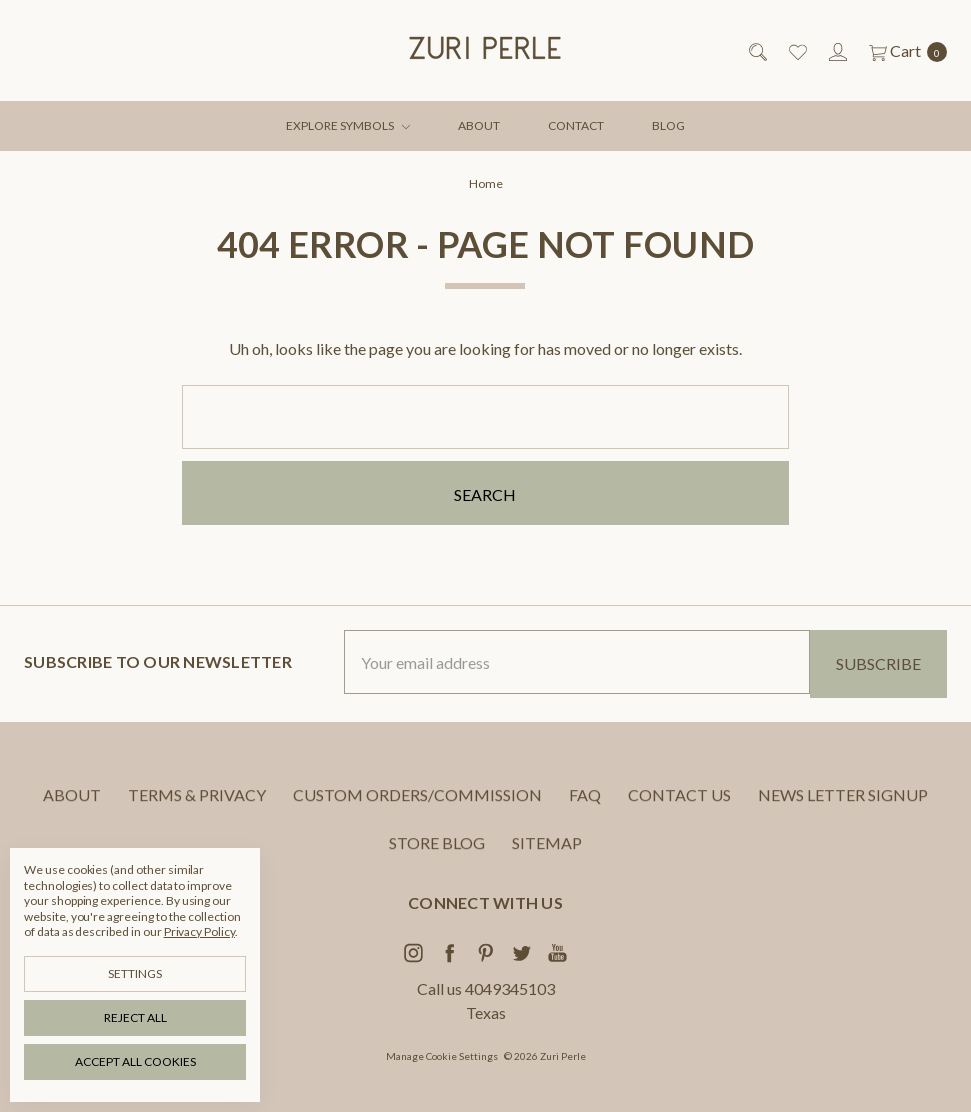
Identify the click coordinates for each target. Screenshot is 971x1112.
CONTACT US (679, 809)
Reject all (135, 1017)
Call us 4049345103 (486, 988)
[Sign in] (836, 51)
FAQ (585, 809)
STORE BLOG (437, 857)
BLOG (668, 125)
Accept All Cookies (135, 1061)
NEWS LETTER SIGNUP (843, 809)
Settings (135, 973)
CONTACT (576, 125)
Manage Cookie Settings (442, 1056)
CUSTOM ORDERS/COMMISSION (417, 809)
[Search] (756, 51)
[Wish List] (796, 51)
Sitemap (547, 857)
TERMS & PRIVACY (197, 809)
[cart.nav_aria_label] (902, 51)
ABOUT (479, 125)
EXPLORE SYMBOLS (348, 125)
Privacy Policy (199, 931)
